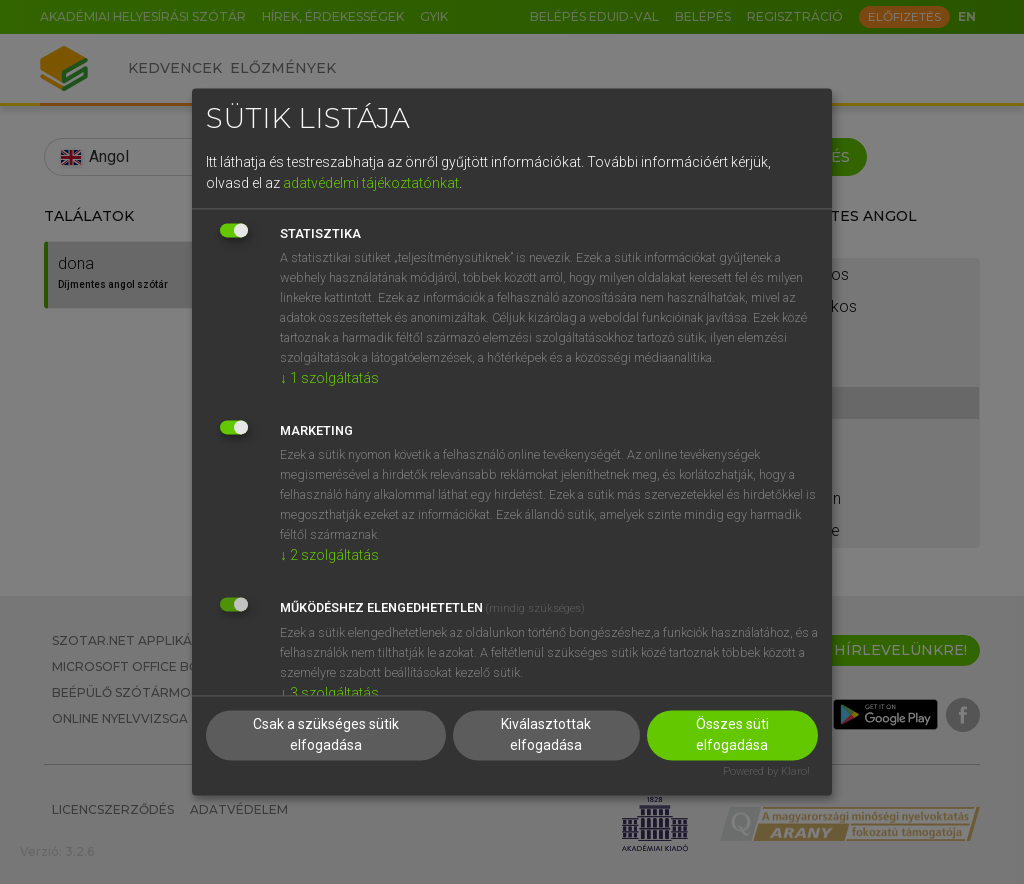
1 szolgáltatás (329, 378)
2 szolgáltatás (329, 555)
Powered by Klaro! (766, 772)
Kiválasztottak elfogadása (546, 735)
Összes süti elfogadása (732, 735)
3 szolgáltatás (329, 693)
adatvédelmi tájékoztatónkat (371, 183)
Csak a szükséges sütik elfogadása (326, 735)
